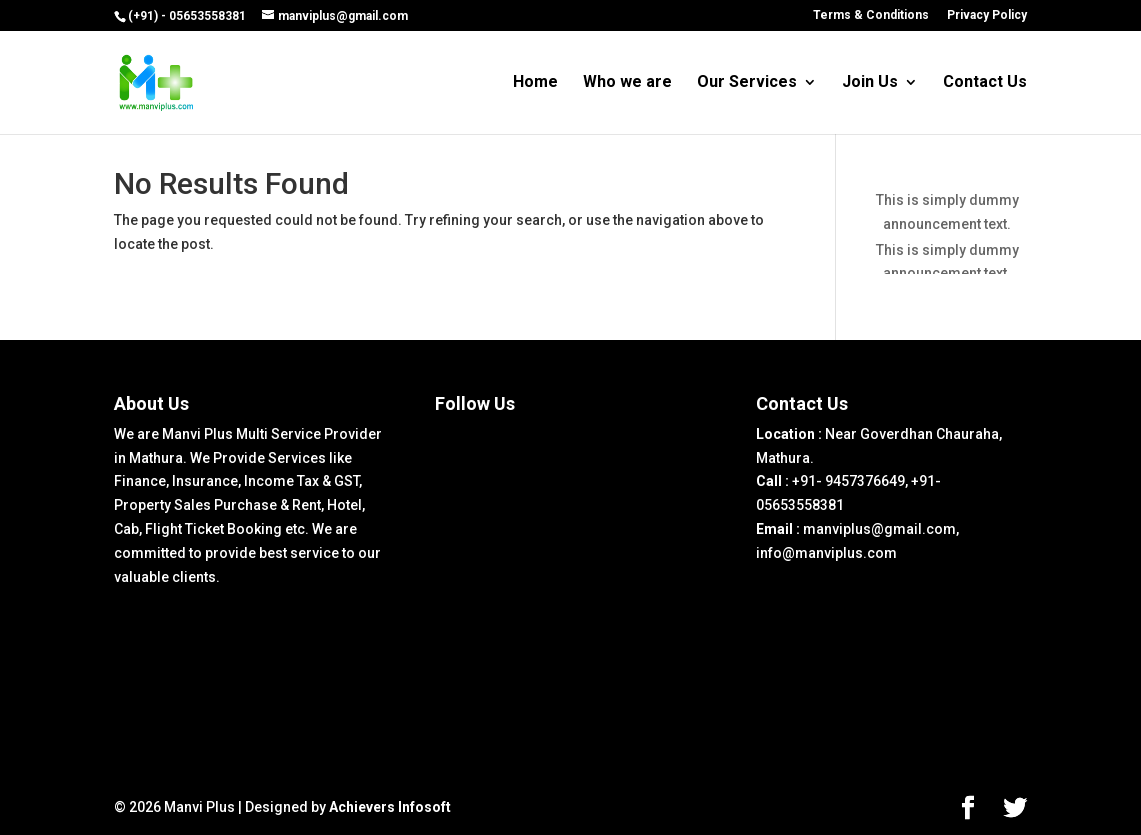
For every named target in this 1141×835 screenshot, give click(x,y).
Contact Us (985, 83)
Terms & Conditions (871, 15)
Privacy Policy (987, 15)
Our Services (747, 83)
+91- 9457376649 (848, 481)
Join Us (870, 83)
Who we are (627, 83)
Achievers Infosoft (390, 807)
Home (535, 83)
